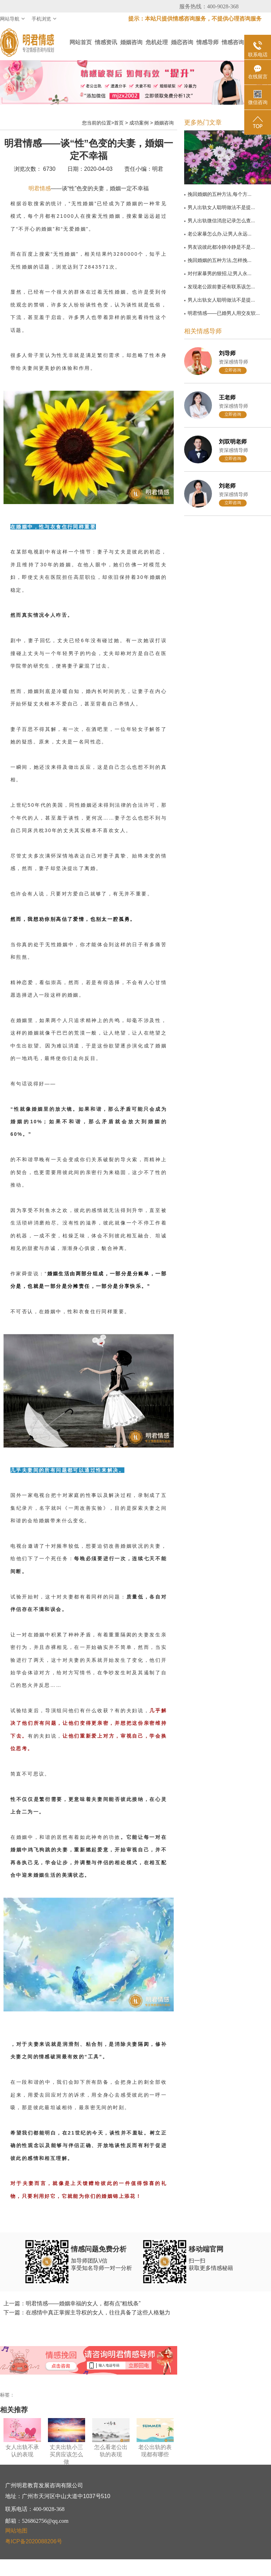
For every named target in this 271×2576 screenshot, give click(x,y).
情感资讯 (106, 42)
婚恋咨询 (182, 42)
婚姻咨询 (131, 42)
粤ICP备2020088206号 (33, 2541)
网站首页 (80, 42)
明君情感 (39, 188)
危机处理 (157, 42)
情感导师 (207, 42)
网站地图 (16, 2531)
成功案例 (139, 123)
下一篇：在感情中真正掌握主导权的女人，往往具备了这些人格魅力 (86, 2312)
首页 (119, 123)
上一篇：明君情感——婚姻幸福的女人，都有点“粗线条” (72, 2303)
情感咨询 (233, 42)
